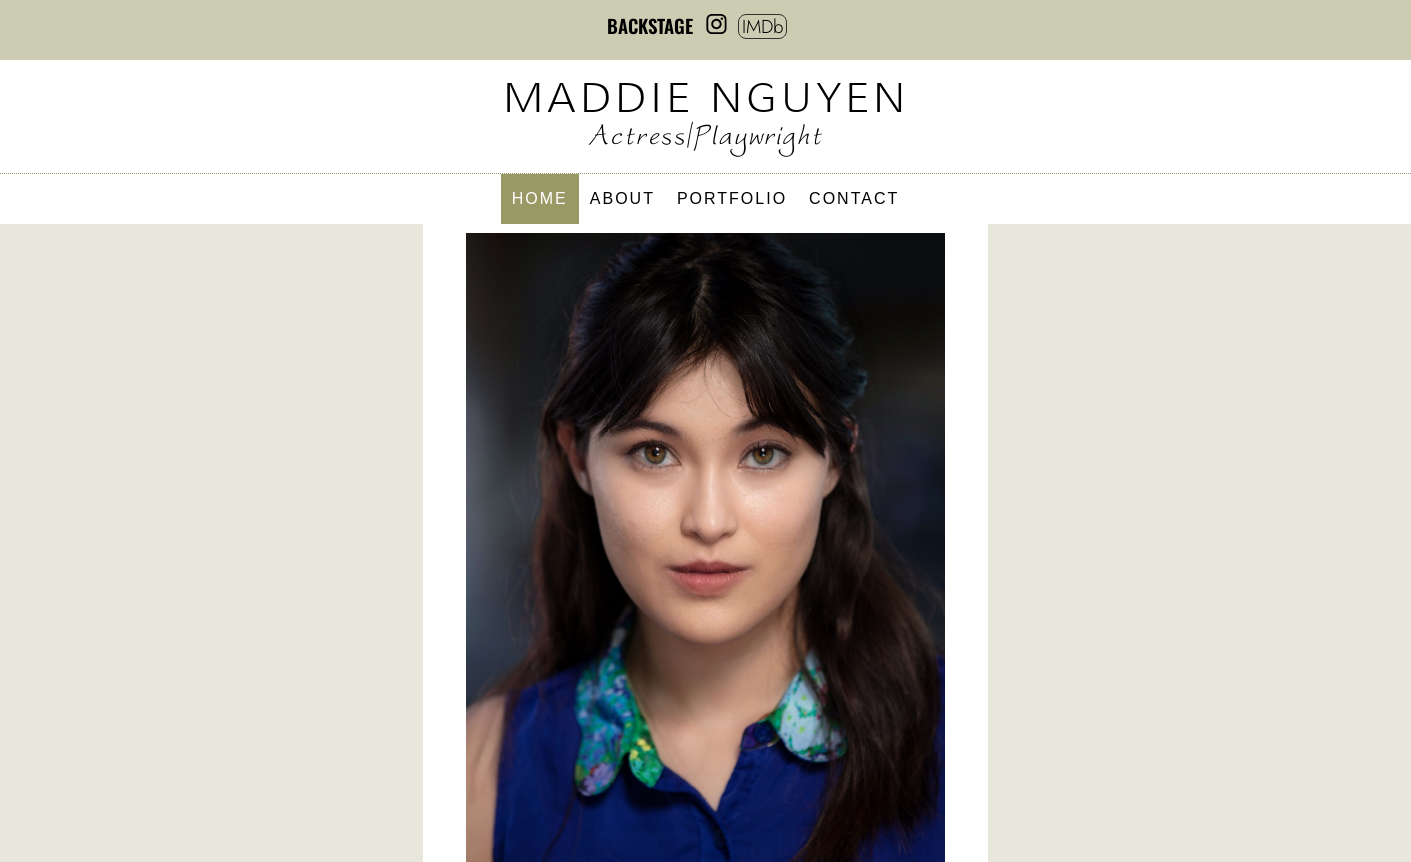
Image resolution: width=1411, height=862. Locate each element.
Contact (854, 199)
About (622, 199)
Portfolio (732, 199)
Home (540, 199)
